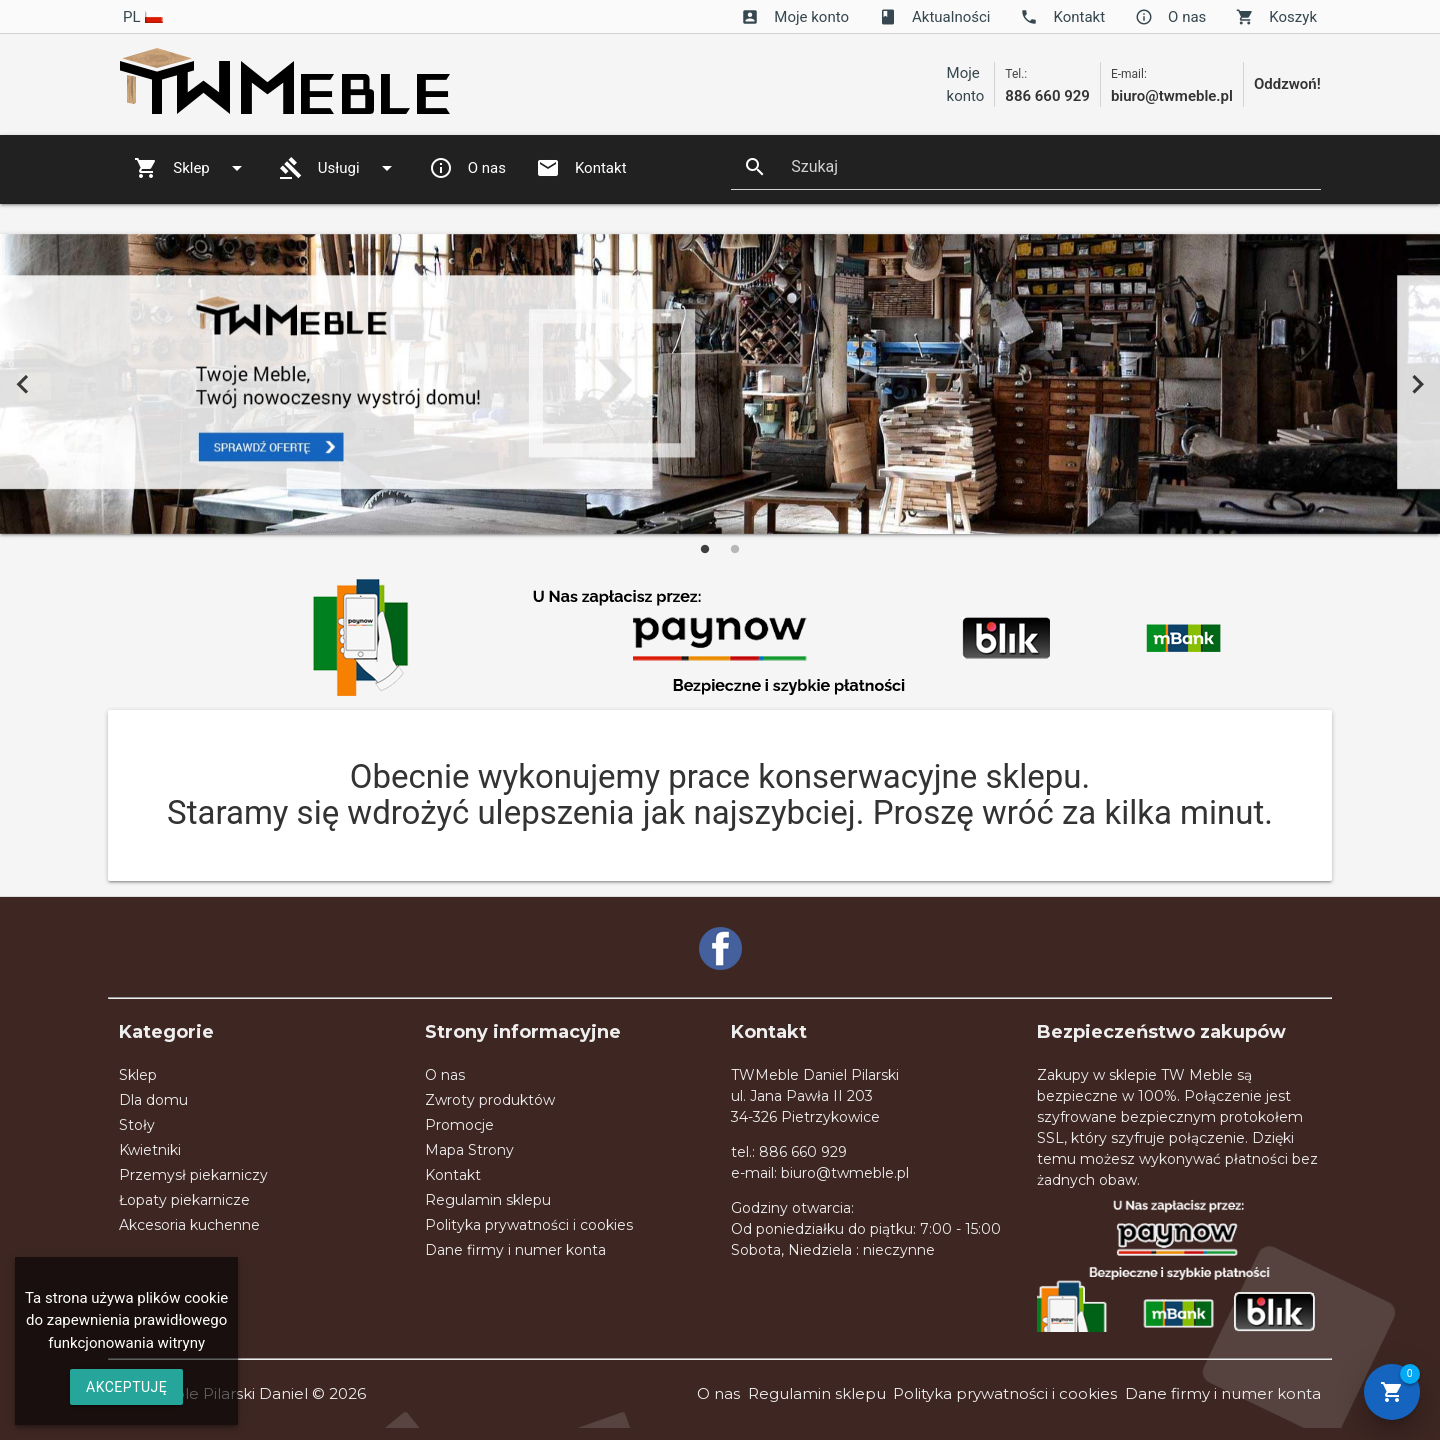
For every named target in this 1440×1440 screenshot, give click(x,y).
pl (143, 17)
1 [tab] (705, 549)
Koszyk (1276, 17)
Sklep (191, 168)
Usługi (339, 168)
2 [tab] (735, 549)
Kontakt (1062, 17)
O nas (1170, 17)
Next (1417, 383)
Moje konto (795, 17)
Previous (22, 383)
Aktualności (934, 17)
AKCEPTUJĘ (126, 1387)
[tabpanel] (720, 384)
